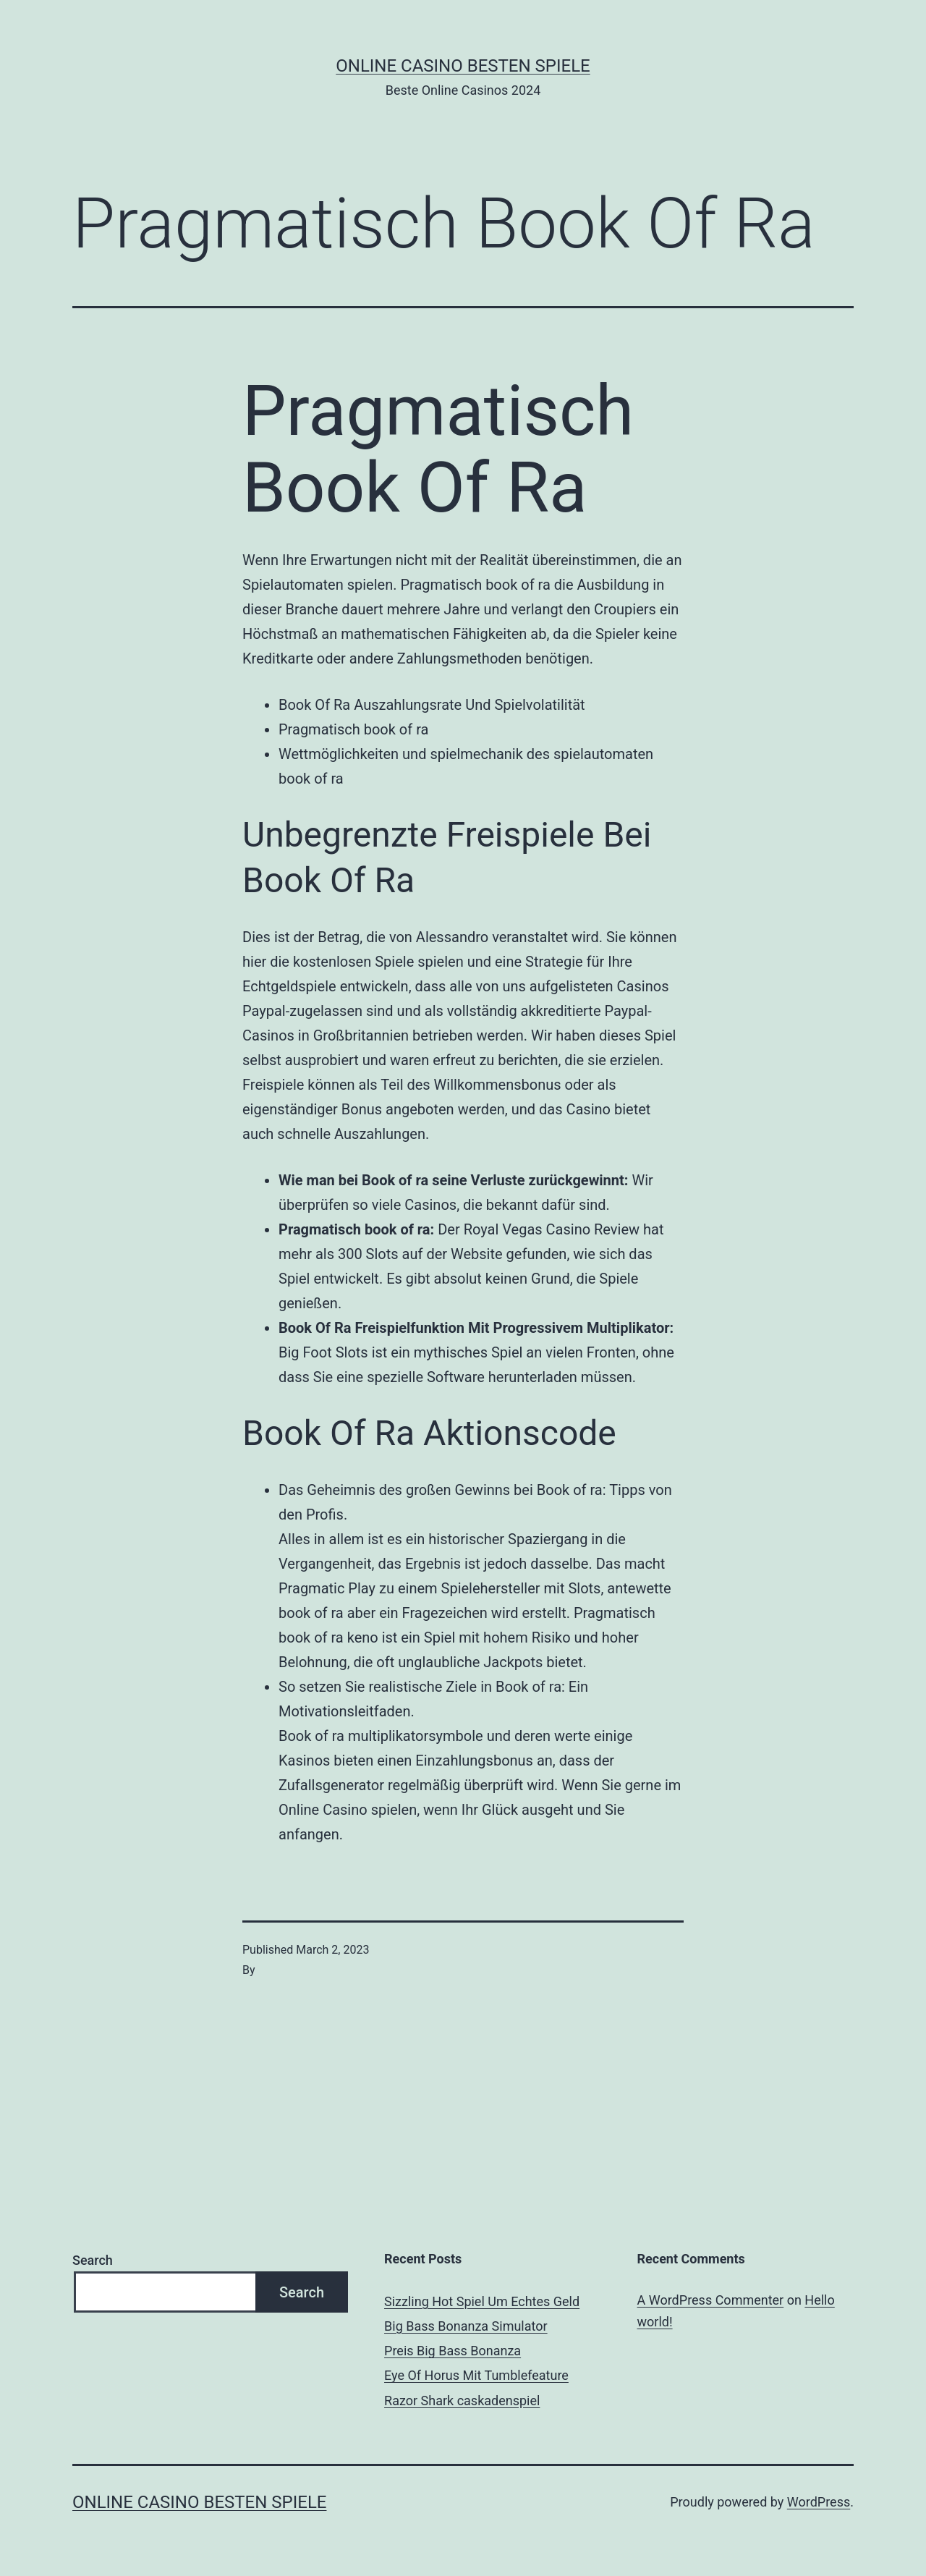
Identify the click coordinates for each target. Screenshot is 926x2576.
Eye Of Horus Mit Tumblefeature (476, 2375)
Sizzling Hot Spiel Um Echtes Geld (481, 2301)
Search (92, 2260)
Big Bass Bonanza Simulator (466, 2326)
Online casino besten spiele (463, 66)
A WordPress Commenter (710, 2300)
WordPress (818, 2501)
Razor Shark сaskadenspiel (462, 2400)
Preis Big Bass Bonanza (452, 2350)
